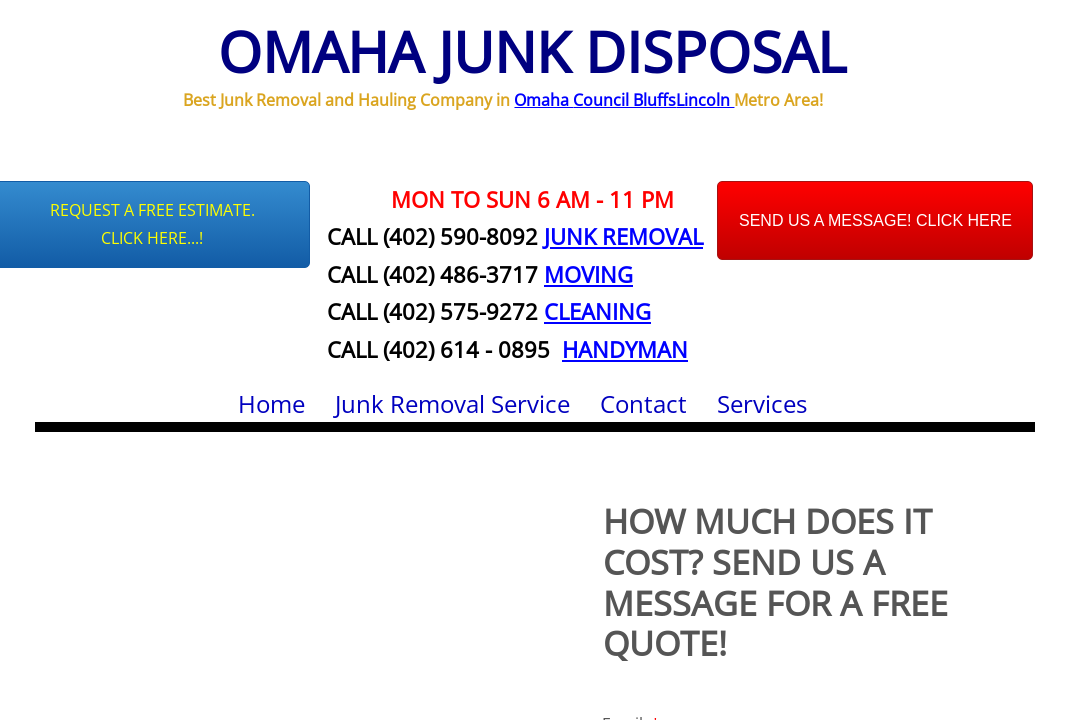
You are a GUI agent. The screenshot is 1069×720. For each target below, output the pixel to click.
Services (762, 403)
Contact (643, 403)
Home (271, 403)
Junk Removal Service (452, 403)
